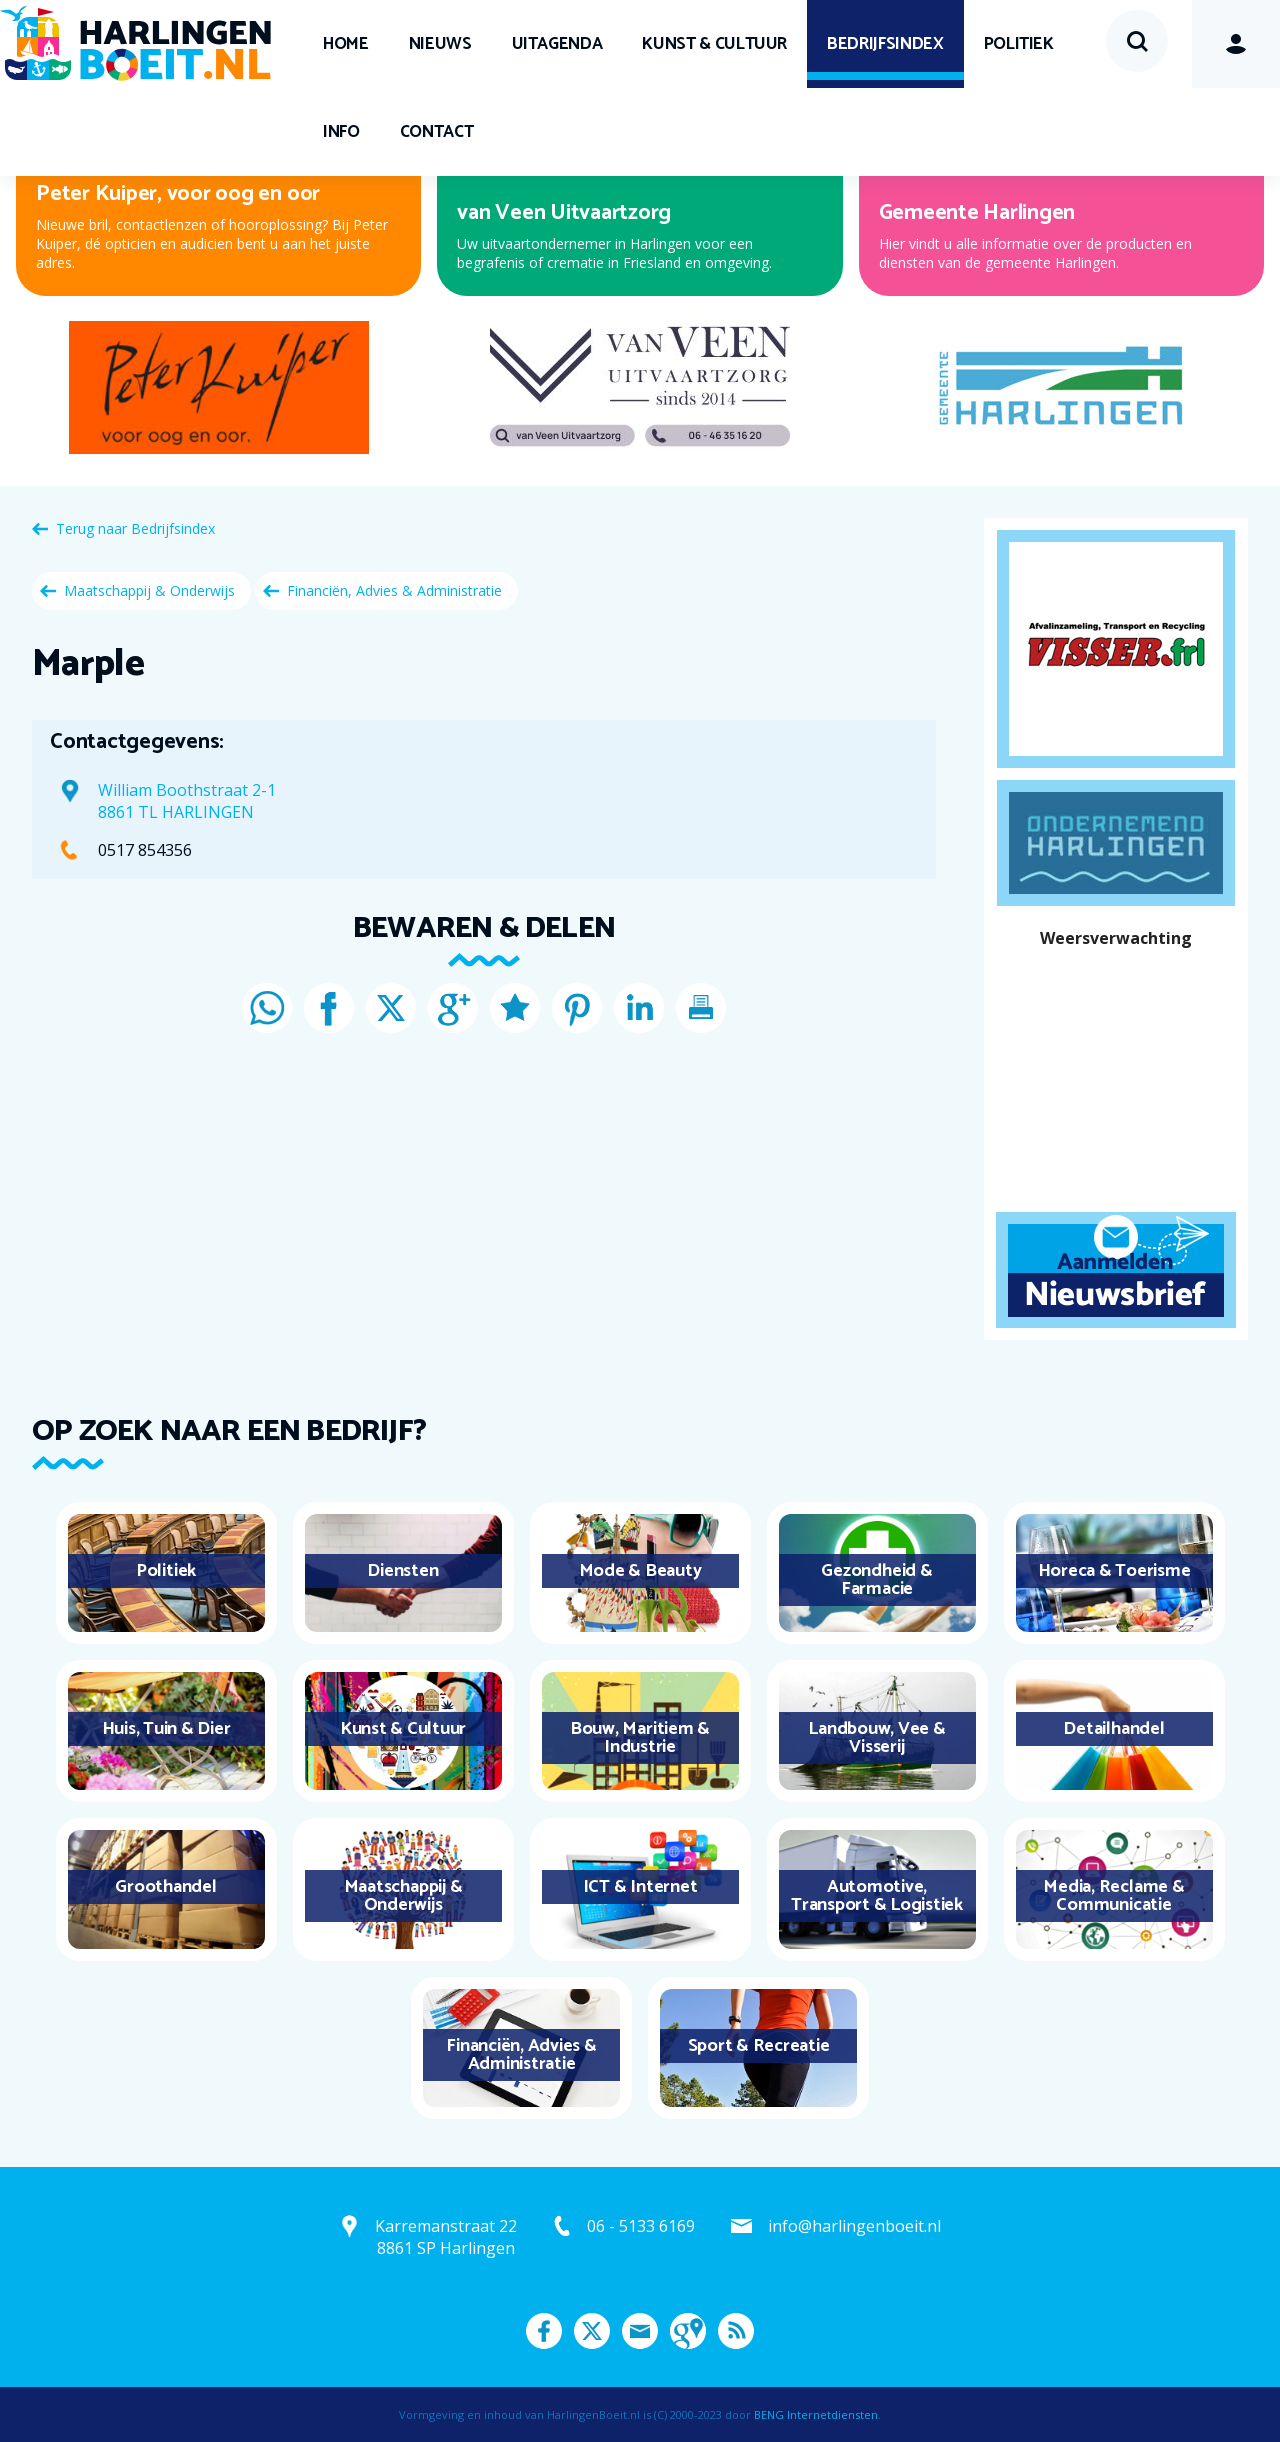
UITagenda (557, 44)
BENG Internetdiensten (816, 2414)
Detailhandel (1113, 1729)
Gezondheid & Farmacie (876, 1580)
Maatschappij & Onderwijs (149, 590)
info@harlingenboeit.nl (854, 2226)
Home (346, 44)
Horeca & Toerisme (1114, 1571)
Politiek (1019, 44)
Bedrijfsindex (885, 44)
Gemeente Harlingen (977, 213)
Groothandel (165, 1887)
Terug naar (135, 528)
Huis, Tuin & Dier (166, 1729)
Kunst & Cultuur (714, 44)
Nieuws (440, 44)
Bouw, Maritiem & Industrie (640, 1738)
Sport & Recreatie (759, 2046)
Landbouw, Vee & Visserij (876, 1738)
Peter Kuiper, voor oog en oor (178, 194)
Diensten (402, 1571)
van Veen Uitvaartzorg (564, 213)
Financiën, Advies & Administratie (394, 590)
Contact (437, 132)
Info (341, 132)
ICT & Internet (640, 1887)
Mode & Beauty (640, 1571)
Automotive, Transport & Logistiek (877, 1896)
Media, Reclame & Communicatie (1113, 1896)
